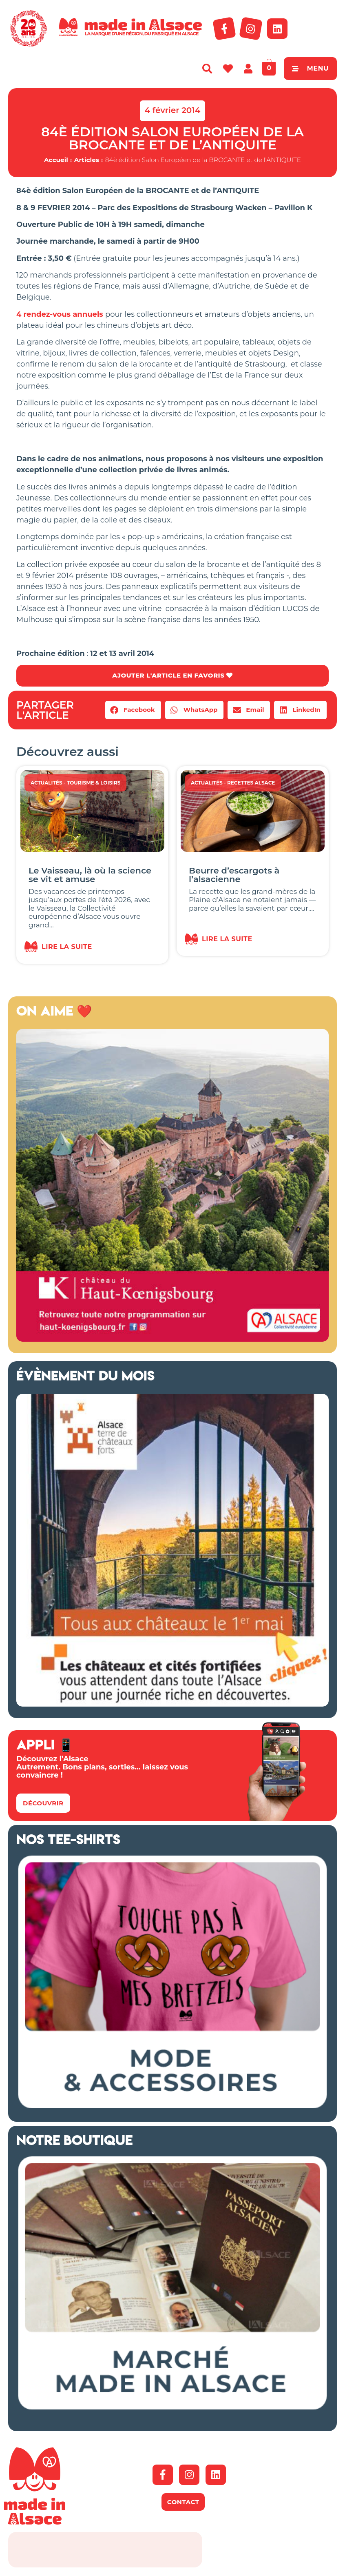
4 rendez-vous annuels (60, 314)
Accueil (56, 160)
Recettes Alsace (251, 783)
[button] (133, 710)
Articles (86, 160)
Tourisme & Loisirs (94, 783)
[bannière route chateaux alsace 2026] (172, 1704)
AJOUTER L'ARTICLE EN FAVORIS (172, 676)
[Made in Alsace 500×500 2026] (172, 1340)
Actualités (46, 783)
